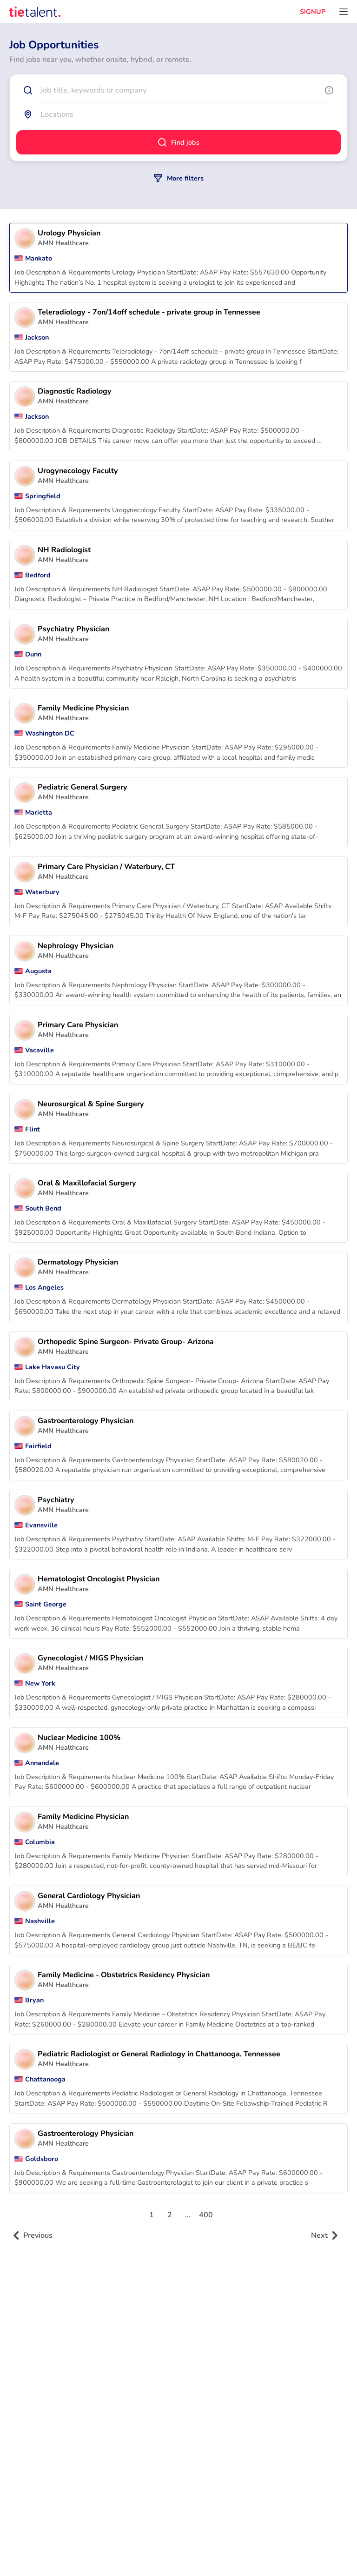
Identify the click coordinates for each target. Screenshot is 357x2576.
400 (206, 2215)
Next (324, 2235)
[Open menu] (343, 11)
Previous (33, 2235)
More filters (179, 178)
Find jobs (178, 142)
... (188, 2215)
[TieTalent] (34, 12)
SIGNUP (312, 11)
